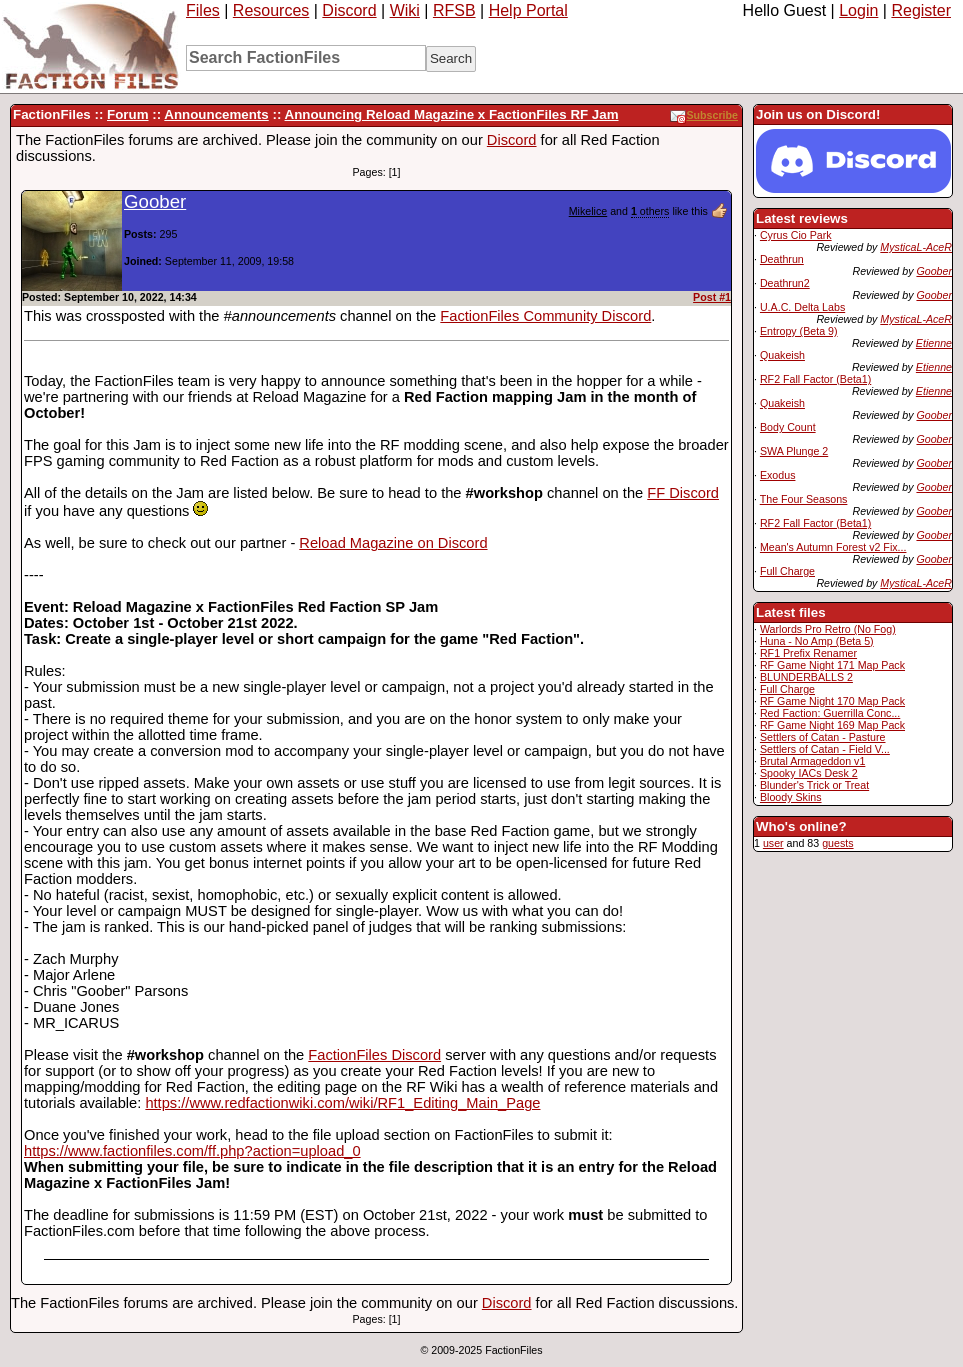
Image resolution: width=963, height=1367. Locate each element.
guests (837, 843)
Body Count (788, 427)
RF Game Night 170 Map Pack (832, 701)
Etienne (934, 343)
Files (203, 10)
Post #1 (712, 297)
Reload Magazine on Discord (393, 543)
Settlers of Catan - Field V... (825, 749)
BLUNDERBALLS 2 (806, 677)
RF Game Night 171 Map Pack (832, 665)
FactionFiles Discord (374, 1055)
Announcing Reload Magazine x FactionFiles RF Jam (452, 114)
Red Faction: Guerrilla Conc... (830, 713)
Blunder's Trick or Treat (814, 785)
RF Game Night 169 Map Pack (832, 725)
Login (858, 10)
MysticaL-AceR (916, 247)
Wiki (405, 10)
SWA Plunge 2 (794, 451)
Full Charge (787, 571)
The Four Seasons (804, 499)
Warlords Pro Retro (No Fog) (828, 629)
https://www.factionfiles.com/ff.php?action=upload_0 (192, 1151)
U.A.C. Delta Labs (802, 307)
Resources (271, 10)
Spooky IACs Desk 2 (809, 773)
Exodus (778, 475)
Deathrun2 (785, 283)
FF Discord (683, 493)
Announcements (216, 114)
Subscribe (704, 115)
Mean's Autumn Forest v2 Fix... (833, 547)
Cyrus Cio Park (796, 235)
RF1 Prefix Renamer (808, 653)
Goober (934, 271)
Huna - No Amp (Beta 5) (817, 641)
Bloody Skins (791, 797)
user (773, 843)
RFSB (454, 10)
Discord (349, 10)
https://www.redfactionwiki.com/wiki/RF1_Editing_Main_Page (342, 1103)
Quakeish (782, 355)
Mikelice (588, 211)
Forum (127, 114)
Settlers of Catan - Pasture (823, 737)
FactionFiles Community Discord (545, 316)
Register (921, 10)
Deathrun (782, 259)
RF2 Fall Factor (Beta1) (815, 379)
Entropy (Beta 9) (799, 331)
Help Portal (528, 10)
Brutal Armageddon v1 (812, 761)
